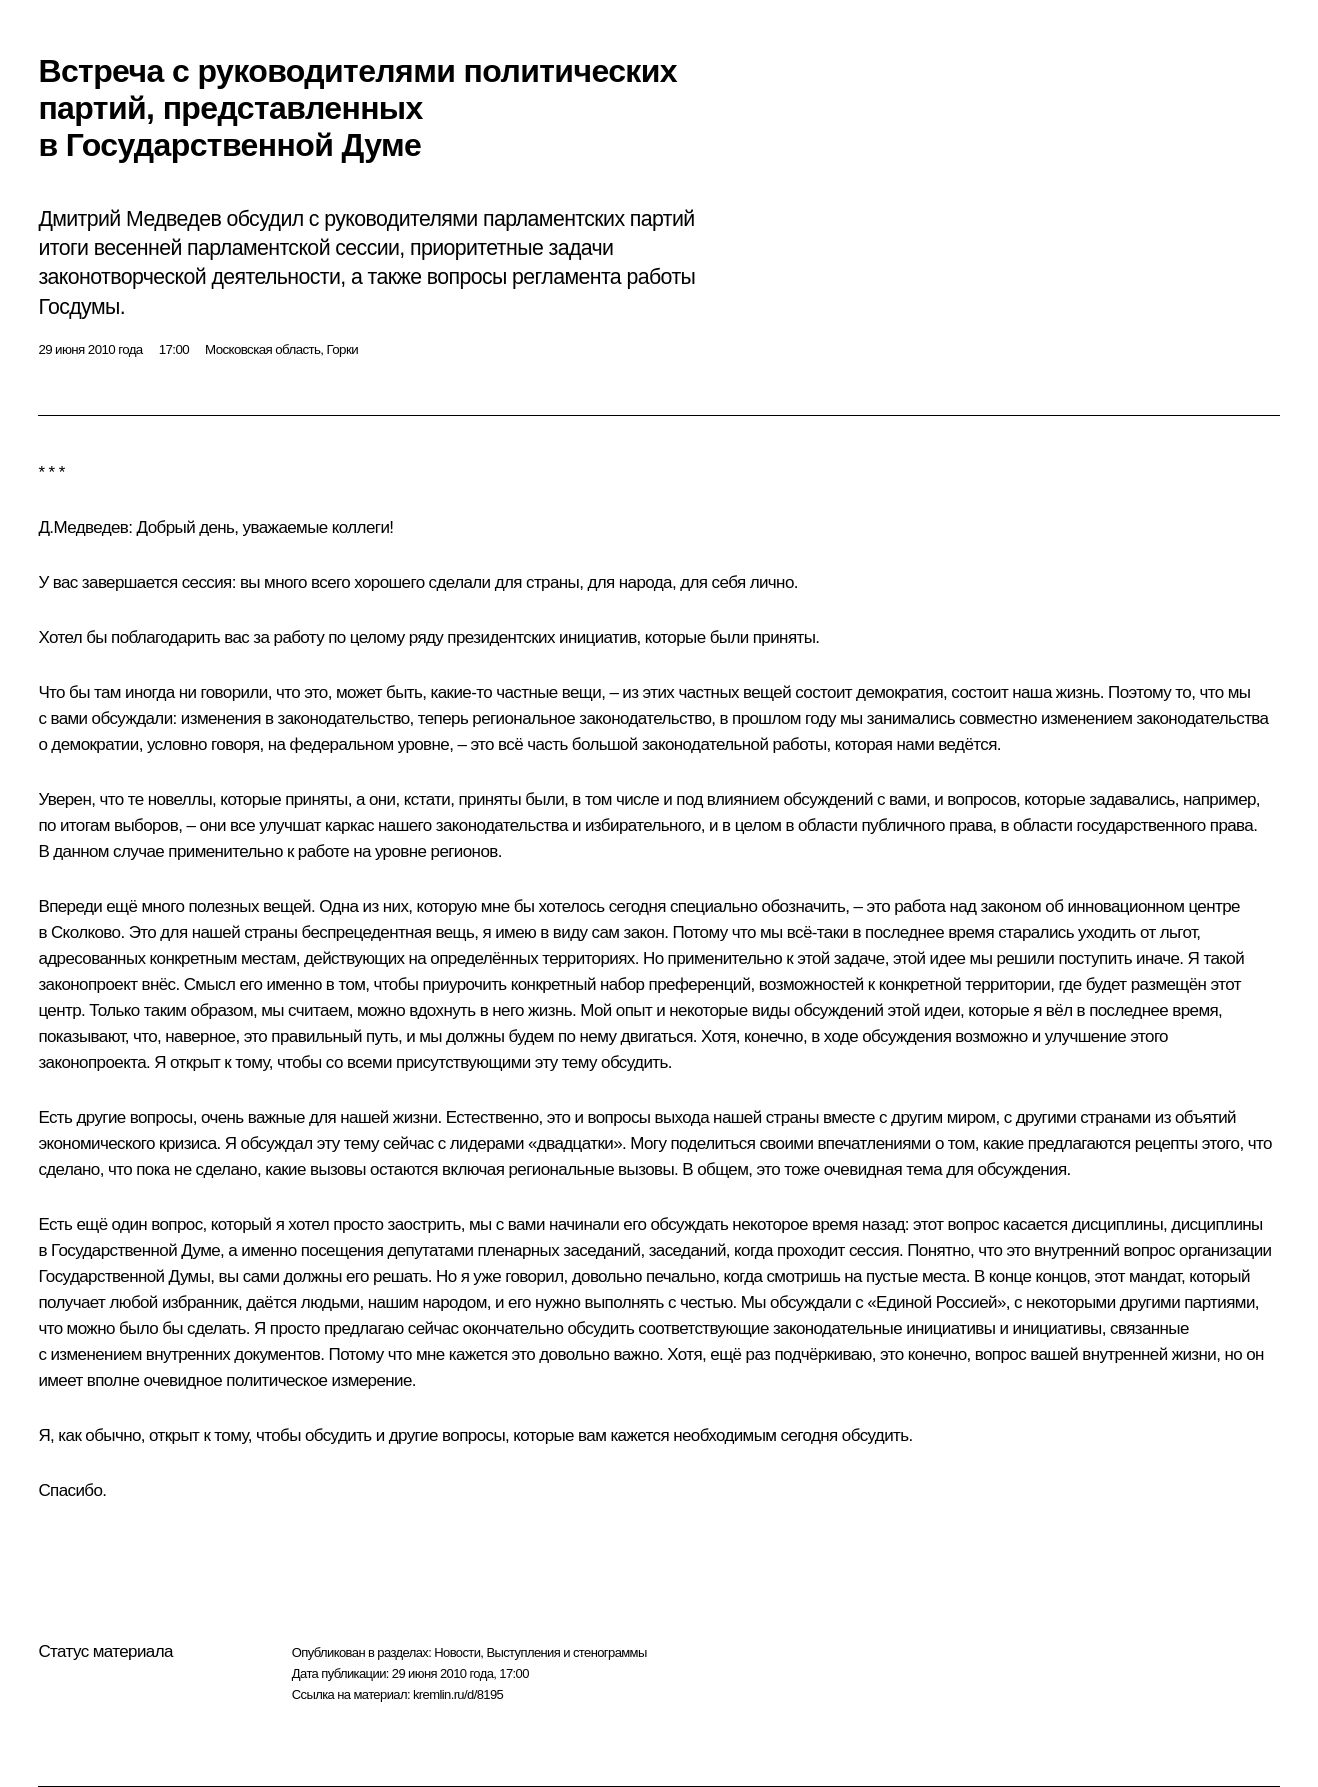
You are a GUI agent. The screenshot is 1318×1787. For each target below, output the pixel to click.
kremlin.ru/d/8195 (458, 1694)
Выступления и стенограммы (566, 1652)
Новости (457, 1652)
